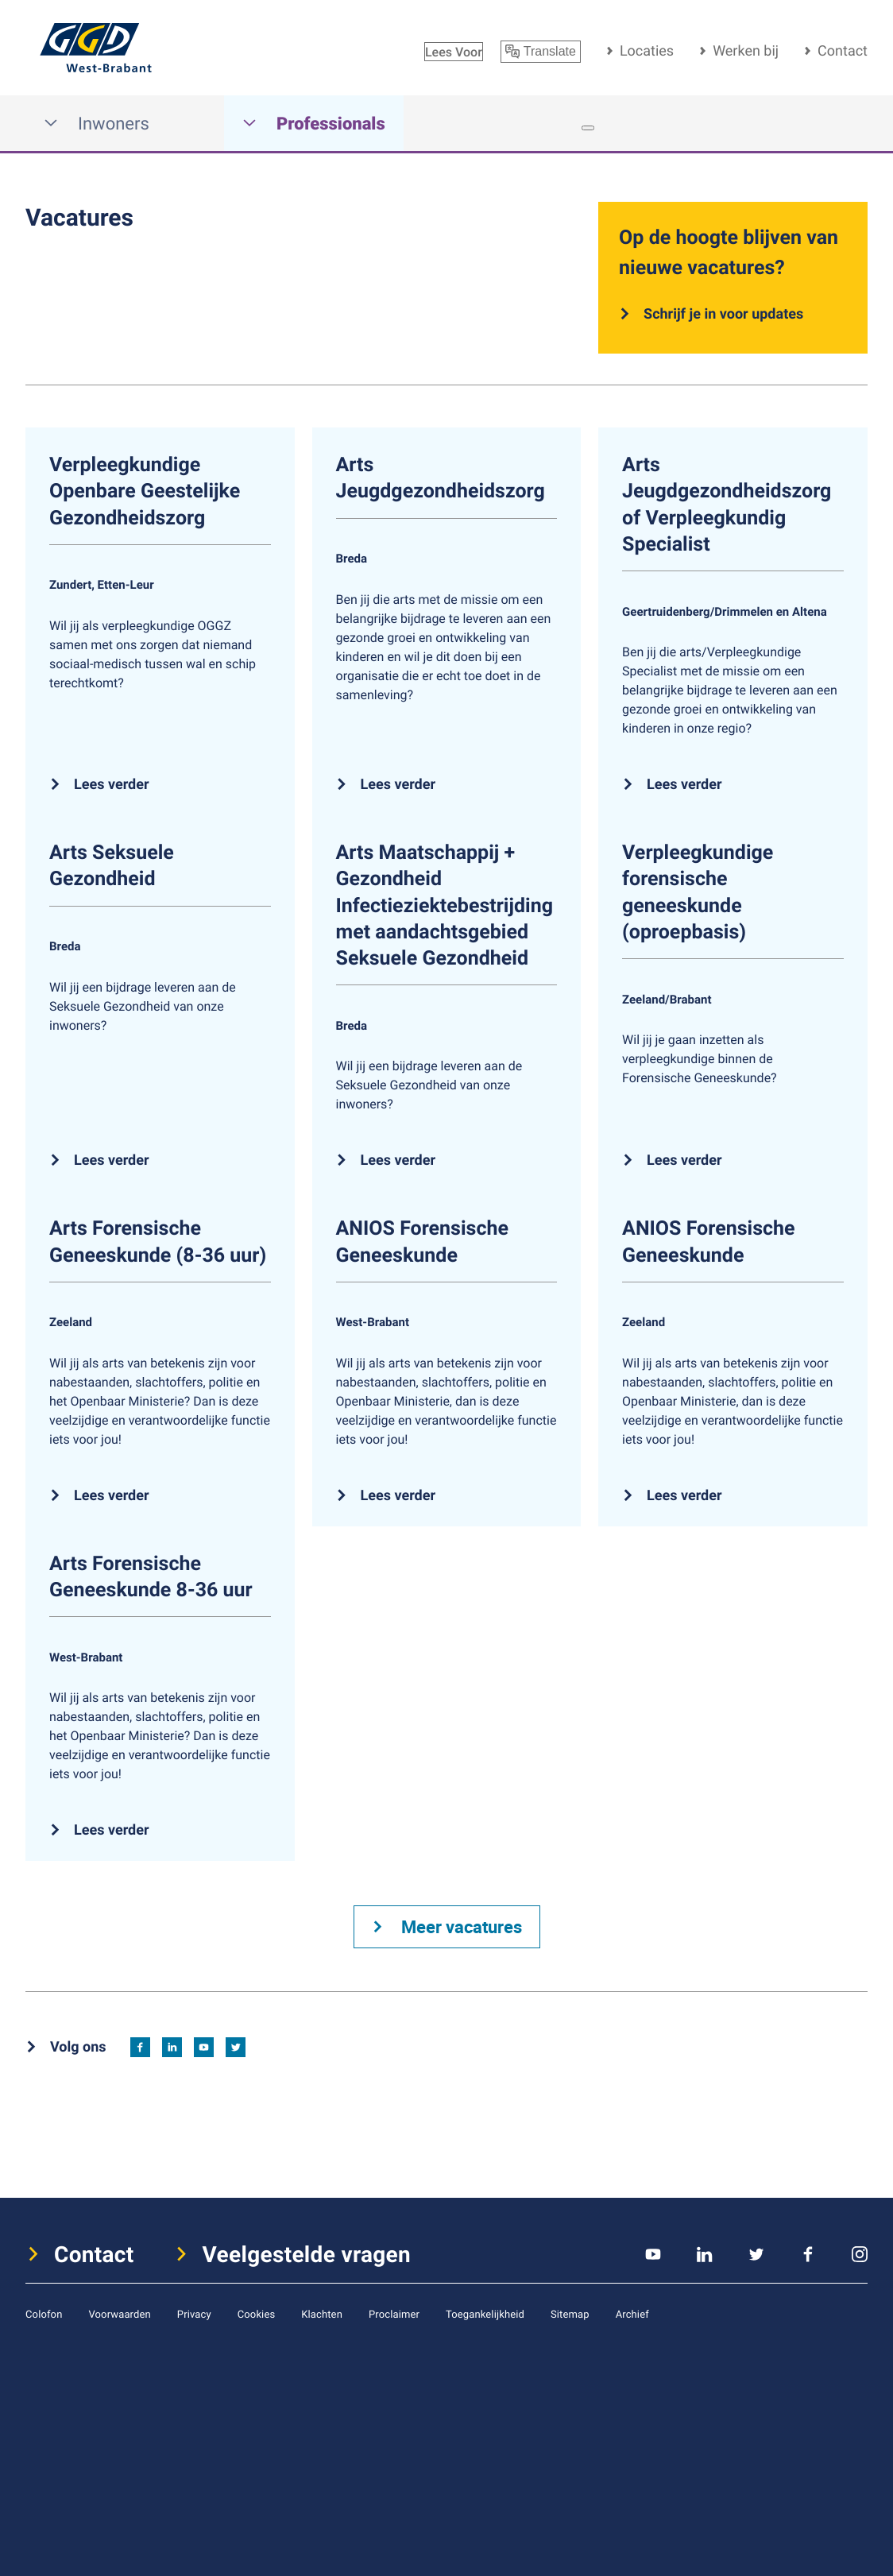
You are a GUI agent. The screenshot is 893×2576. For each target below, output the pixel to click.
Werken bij (746, 50)
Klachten (321, 2314)
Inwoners (96, 123)
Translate (540, 51)
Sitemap (570, 2314)
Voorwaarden (119, 2314)
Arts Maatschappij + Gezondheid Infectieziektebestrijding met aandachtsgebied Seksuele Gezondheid (444, 905)
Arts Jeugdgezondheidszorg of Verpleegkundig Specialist (726, 504)
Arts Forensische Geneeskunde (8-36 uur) (157, 1241)
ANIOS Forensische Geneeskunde (422, 1241)
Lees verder (111, 784)
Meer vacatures (461, 1926)
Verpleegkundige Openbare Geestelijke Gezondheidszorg (144, 491)
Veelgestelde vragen (307, 2254)
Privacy (194, 2314)
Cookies (257, 2314)
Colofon (43, 2314)
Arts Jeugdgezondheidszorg (440, 477)
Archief (632, 2314)
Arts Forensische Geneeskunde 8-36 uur (151, 1576)
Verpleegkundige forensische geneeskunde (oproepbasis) (697, 892)
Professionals (313, 123)
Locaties (647, 50)
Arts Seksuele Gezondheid (111, 865)
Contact (843, 50)
